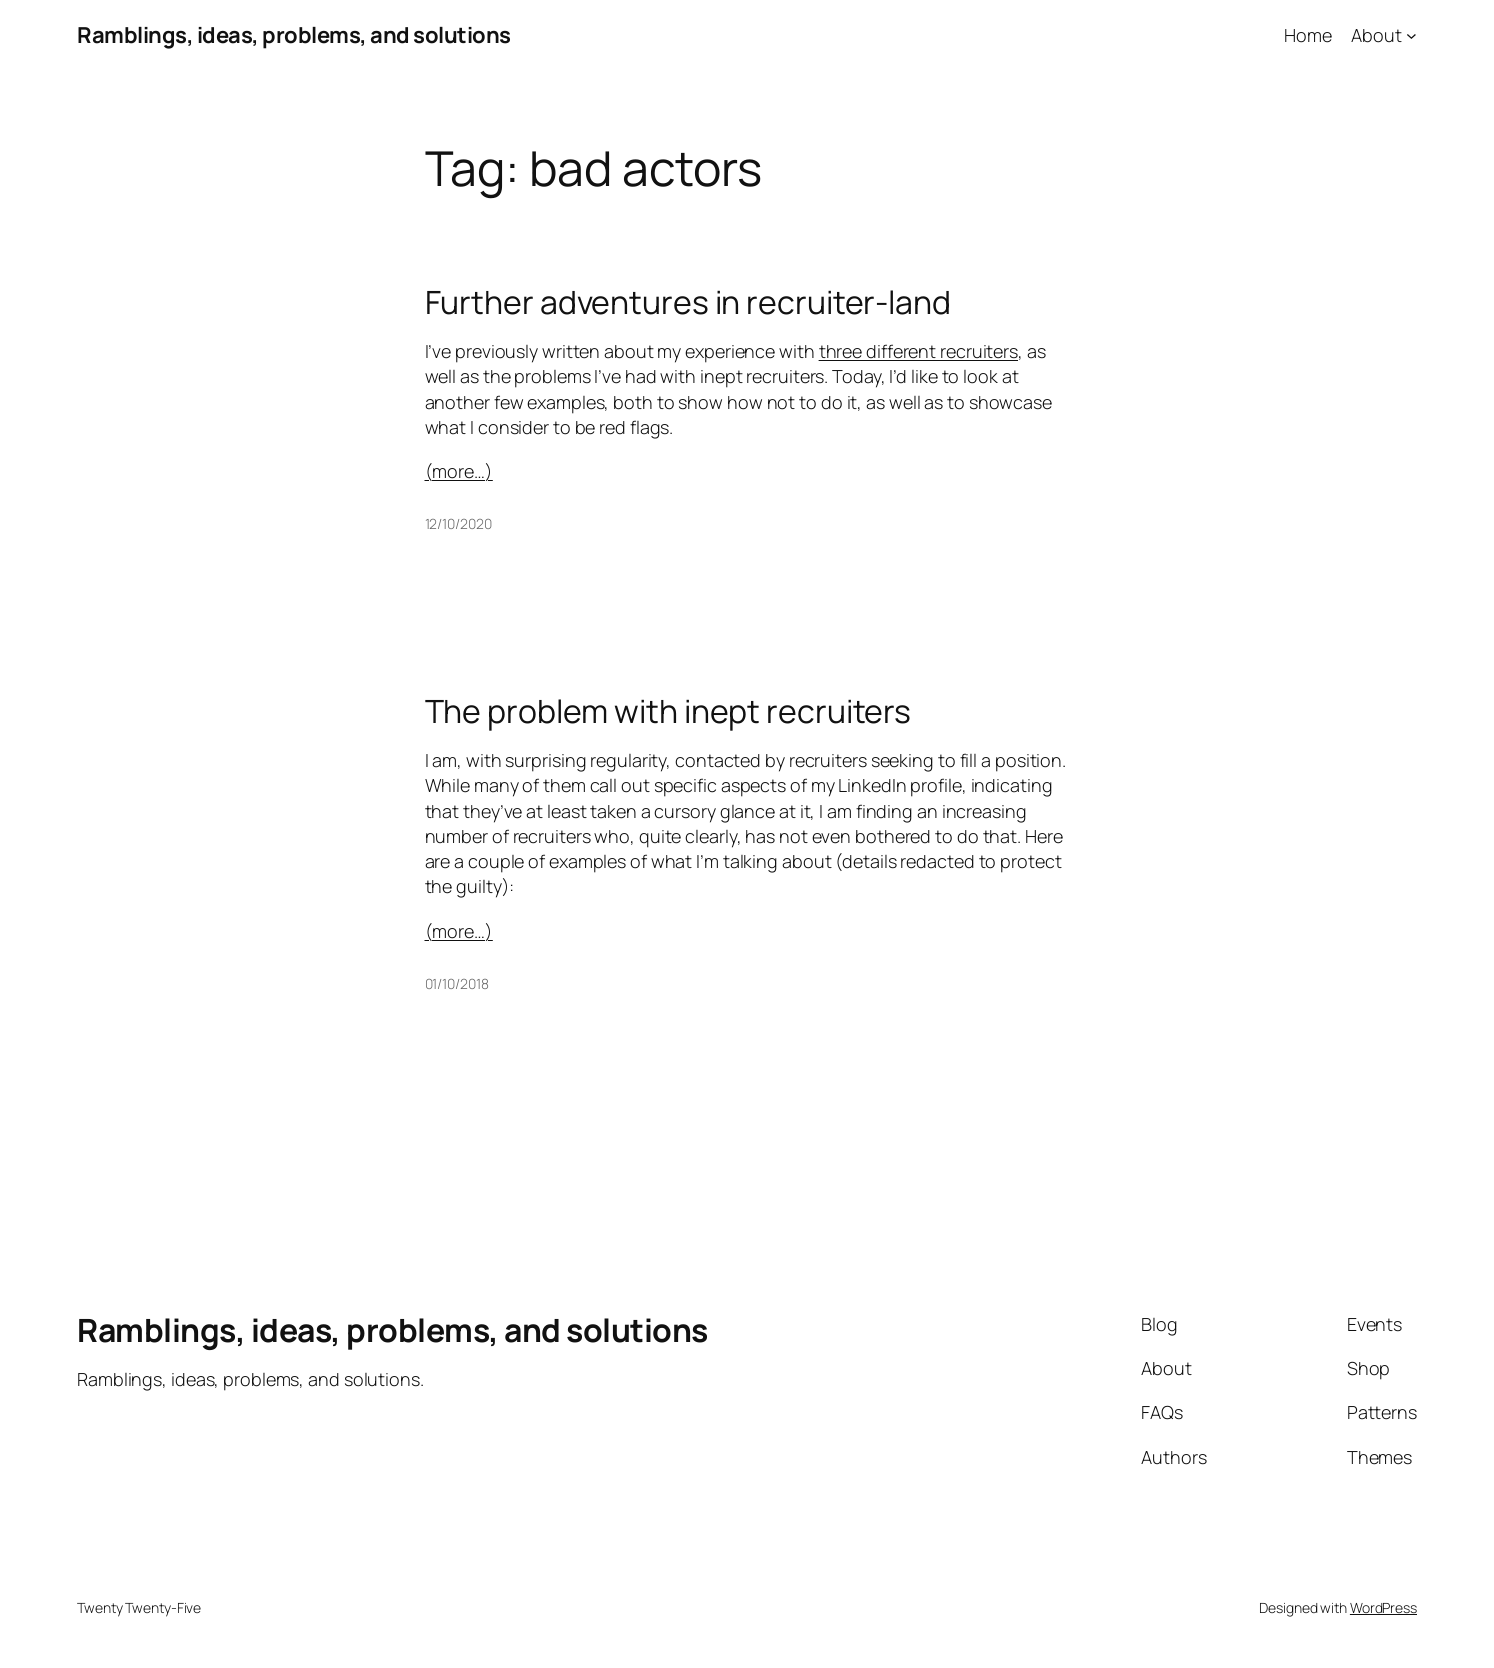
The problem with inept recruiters (668, 711)
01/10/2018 (457, 983)
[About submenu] (1411, 35)
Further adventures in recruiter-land (688, 302)
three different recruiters (918, 351)
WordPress (1383, 1607)
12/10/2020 (458, 523)
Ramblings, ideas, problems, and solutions (294, 35)
